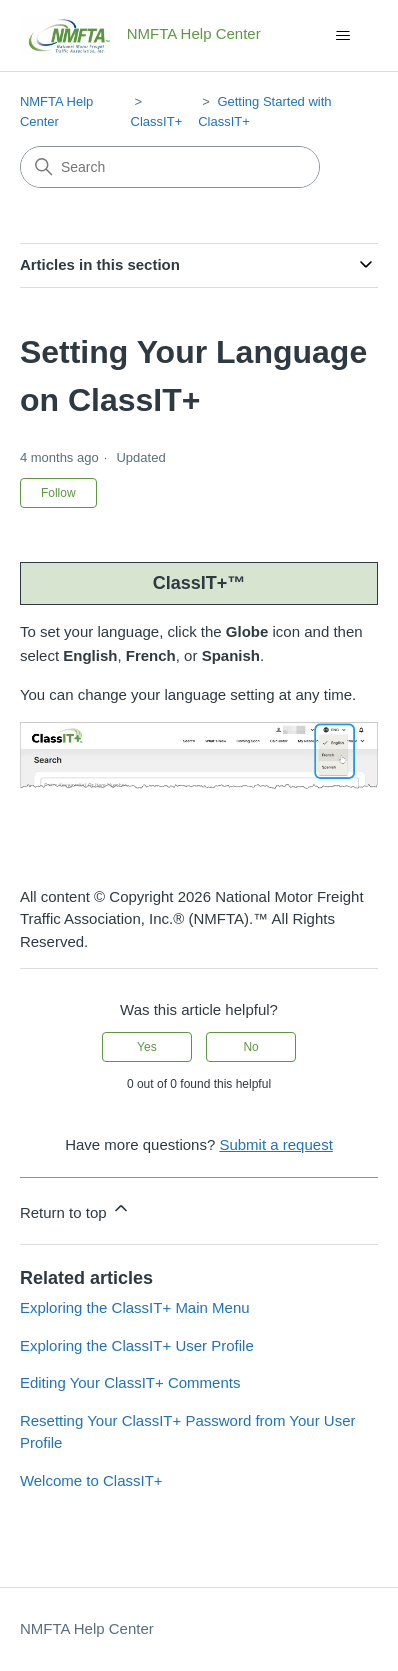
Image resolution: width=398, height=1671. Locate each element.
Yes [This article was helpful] (147, 1047)
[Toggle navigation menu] (342, 36)
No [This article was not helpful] (250, 1047)
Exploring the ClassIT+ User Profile (137, 1345)
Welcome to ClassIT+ (91, 1480)
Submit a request (275, 1144)
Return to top (75, 1209)
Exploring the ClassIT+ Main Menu (135, 1307)
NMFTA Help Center (87, 1628)
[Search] (170, 167)
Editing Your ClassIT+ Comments (130, 1382)
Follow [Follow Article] (58, 493)
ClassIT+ (157, 121)
